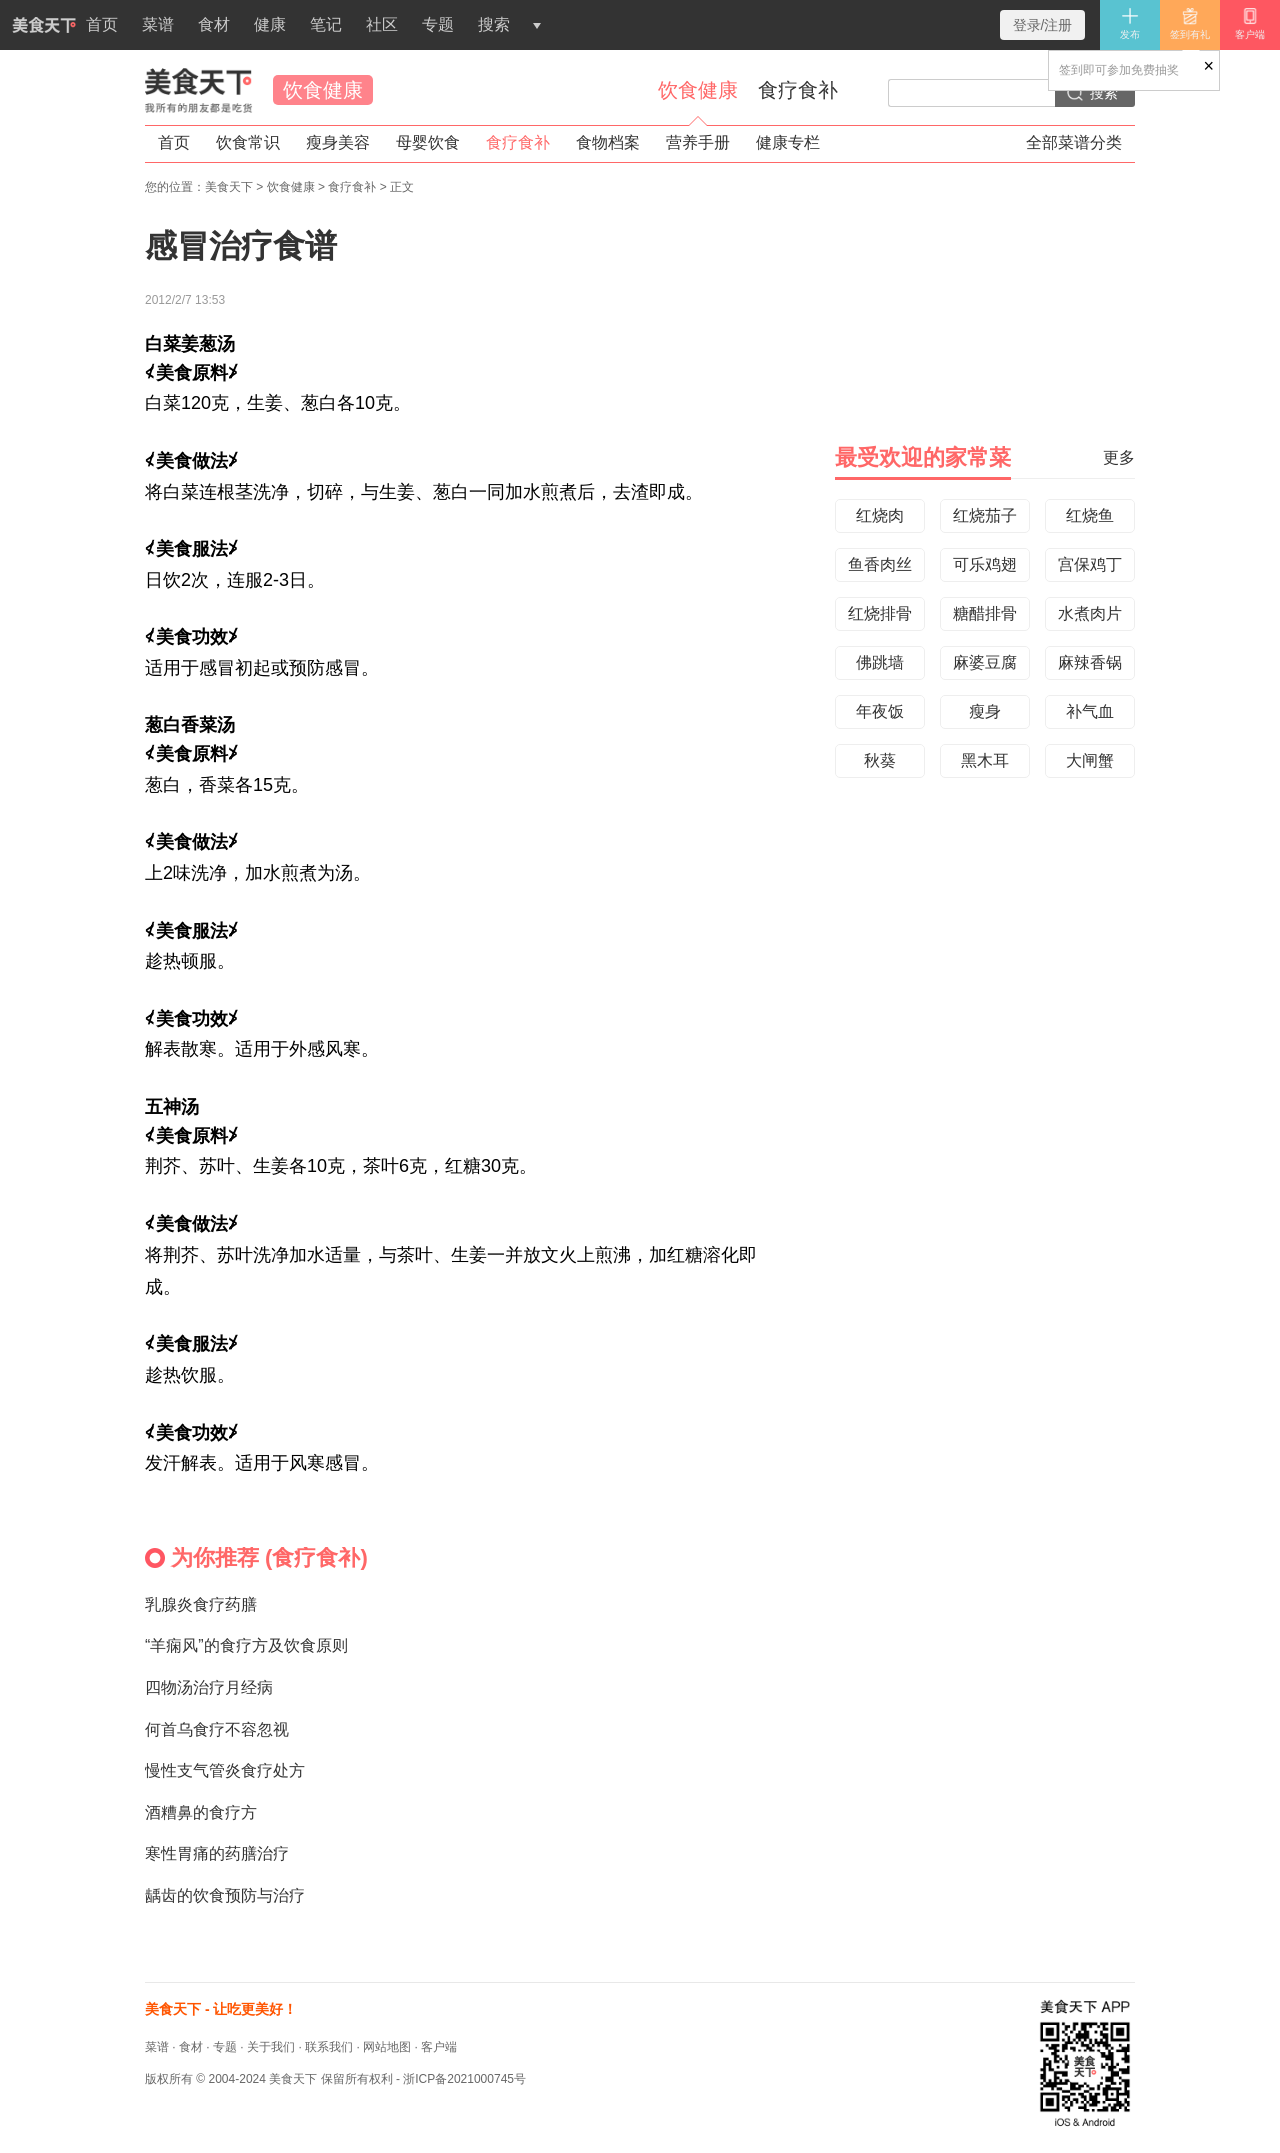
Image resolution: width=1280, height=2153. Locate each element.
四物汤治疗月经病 (209, 1687)
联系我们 (329, 2047)
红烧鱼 (1090, 515)
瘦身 (985, 711)
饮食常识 (248, 142)
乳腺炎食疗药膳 (201, 1604)
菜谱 (158, 24)
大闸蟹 (1090, 760)
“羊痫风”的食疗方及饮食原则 (246, 1645)
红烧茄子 (985, 515)
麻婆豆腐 (985, 662)
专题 (438, 24)
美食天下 (199, 90)
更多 (1119, 457)
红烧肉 (880, 515)
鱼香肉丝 (880, 564)
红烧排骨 (880, 613)
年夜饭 (880, 711)
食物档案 (608, 142)
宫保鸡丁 (1090, 564)
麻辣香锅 (1090, 662)
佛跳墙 (880, 662)
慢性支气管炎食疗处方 (225, 1770)
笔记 (326, 24)
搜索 (494, 24)
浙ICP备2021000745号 (464, 2079)
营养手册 (698, 142)
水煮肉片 (1090, 613)
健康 (270, 24)
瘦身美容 (338, 142)
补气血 (1090, 711)
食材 (214, 24)
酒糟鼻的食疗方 (201, 1812)
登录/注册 (1043, 25)
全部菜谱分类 (1074, 142)
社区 (382, 24)
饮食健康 (323, 90)
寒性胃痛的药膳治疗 (217, 1853)
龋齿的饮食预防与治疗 (225, 1895)
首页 (59, 33)
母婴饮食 (428, 142)
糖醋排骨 (985, 613)
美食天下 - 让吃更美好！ (221, 2009)
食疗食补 (798, 90)
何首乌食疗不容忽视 (217, 1729)
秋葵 (880, 760)
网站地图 (387, 2047)
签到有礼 (1190, 23)
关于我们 (271, 2047)
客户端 (1250, 23)
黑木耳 (985, 760)
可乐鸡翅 (985, 564)
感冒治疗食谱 (241, 246)
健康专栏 (788, 142)
